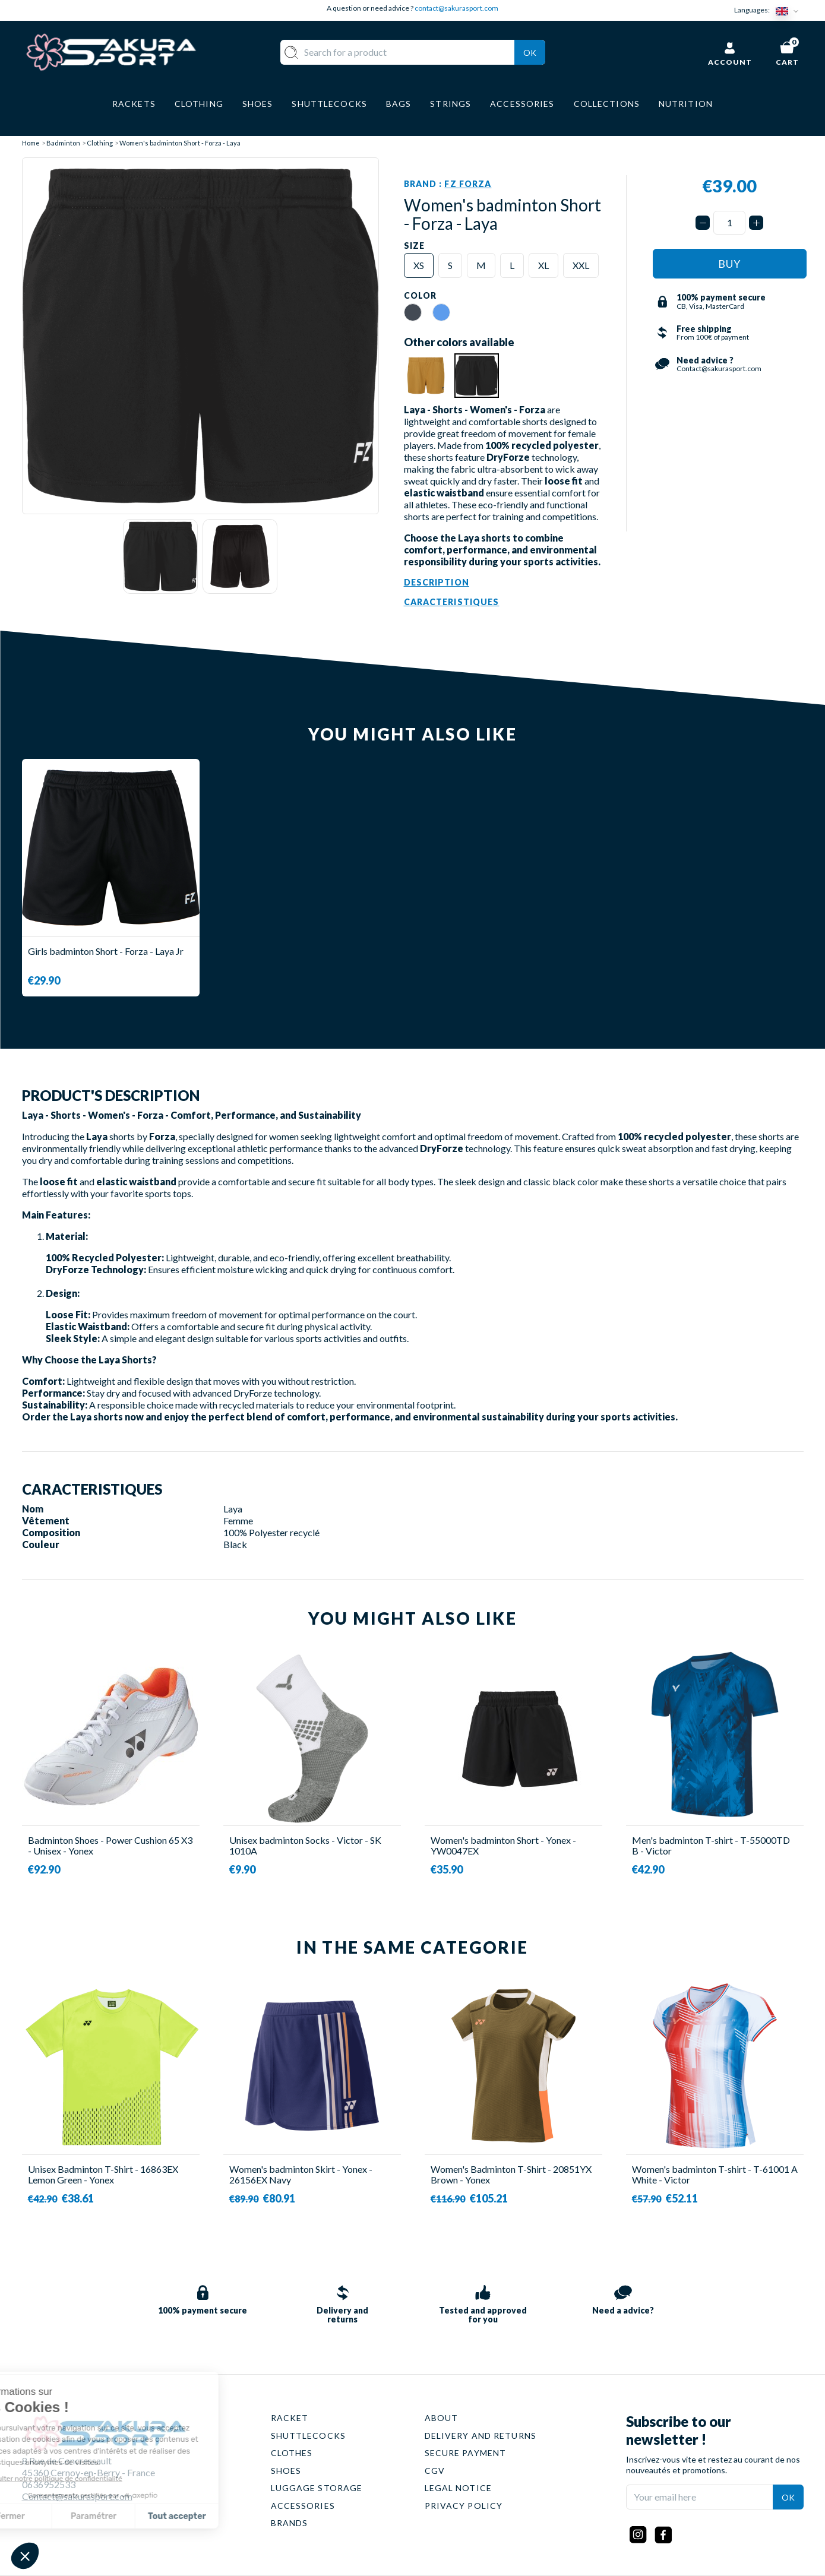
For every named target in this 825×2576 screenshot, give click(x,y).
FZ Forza (467, 184)
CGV (435, 2471)
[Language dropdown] (789, 10)
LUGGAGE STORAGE (317, 2488)
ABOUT (442, 2418)
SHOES (286, 2471)
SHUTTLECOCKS (308, 2436)
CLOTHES (292, 2453)
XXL (581, 265)
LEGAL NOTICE (458, 2488)
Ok (529, 53)
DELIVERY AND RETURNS (480, 2436)
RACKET (290, 2418)
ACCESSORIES (303, 2506)
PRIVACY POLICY (464, 2506)
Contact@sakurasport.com (77, 2496)
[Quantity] (729, 223)
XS (418, 265)
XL (543, 265)
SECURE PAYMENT (466, 2453)
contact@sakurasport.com (456, 8)
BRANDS (289, 2523)
